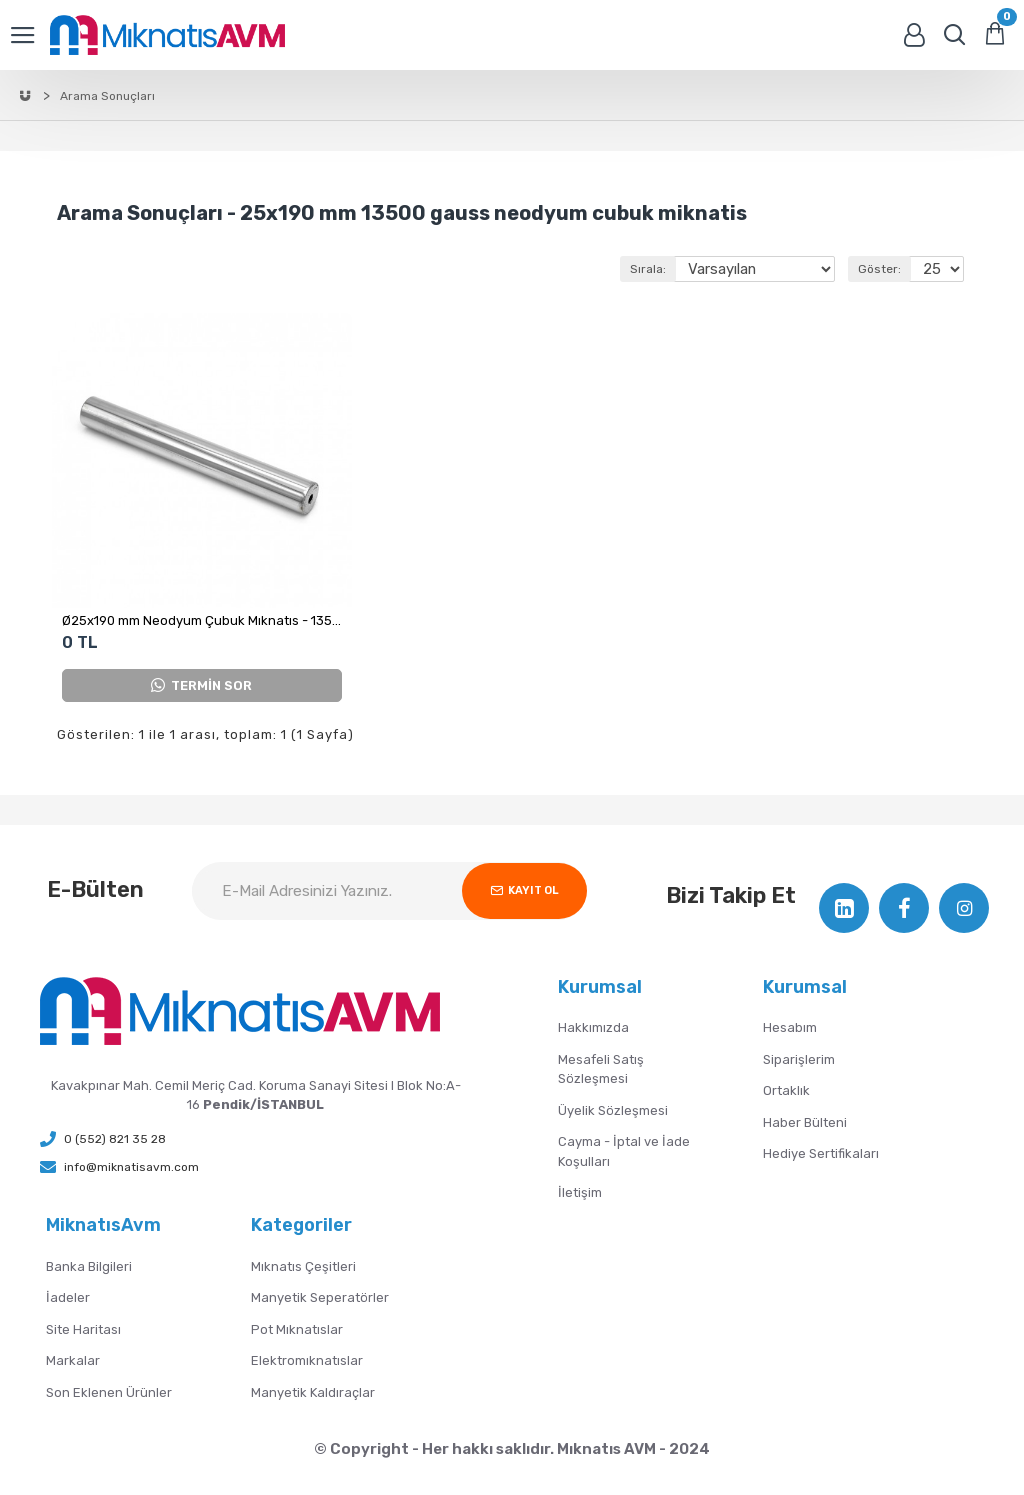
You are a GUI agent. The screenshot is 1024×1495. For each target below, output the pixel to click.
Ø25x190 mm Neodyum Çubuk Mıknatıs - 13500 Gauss (202, 620)
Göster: (876, 269)
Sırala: (627, 269)
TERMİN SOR (201, 685)
